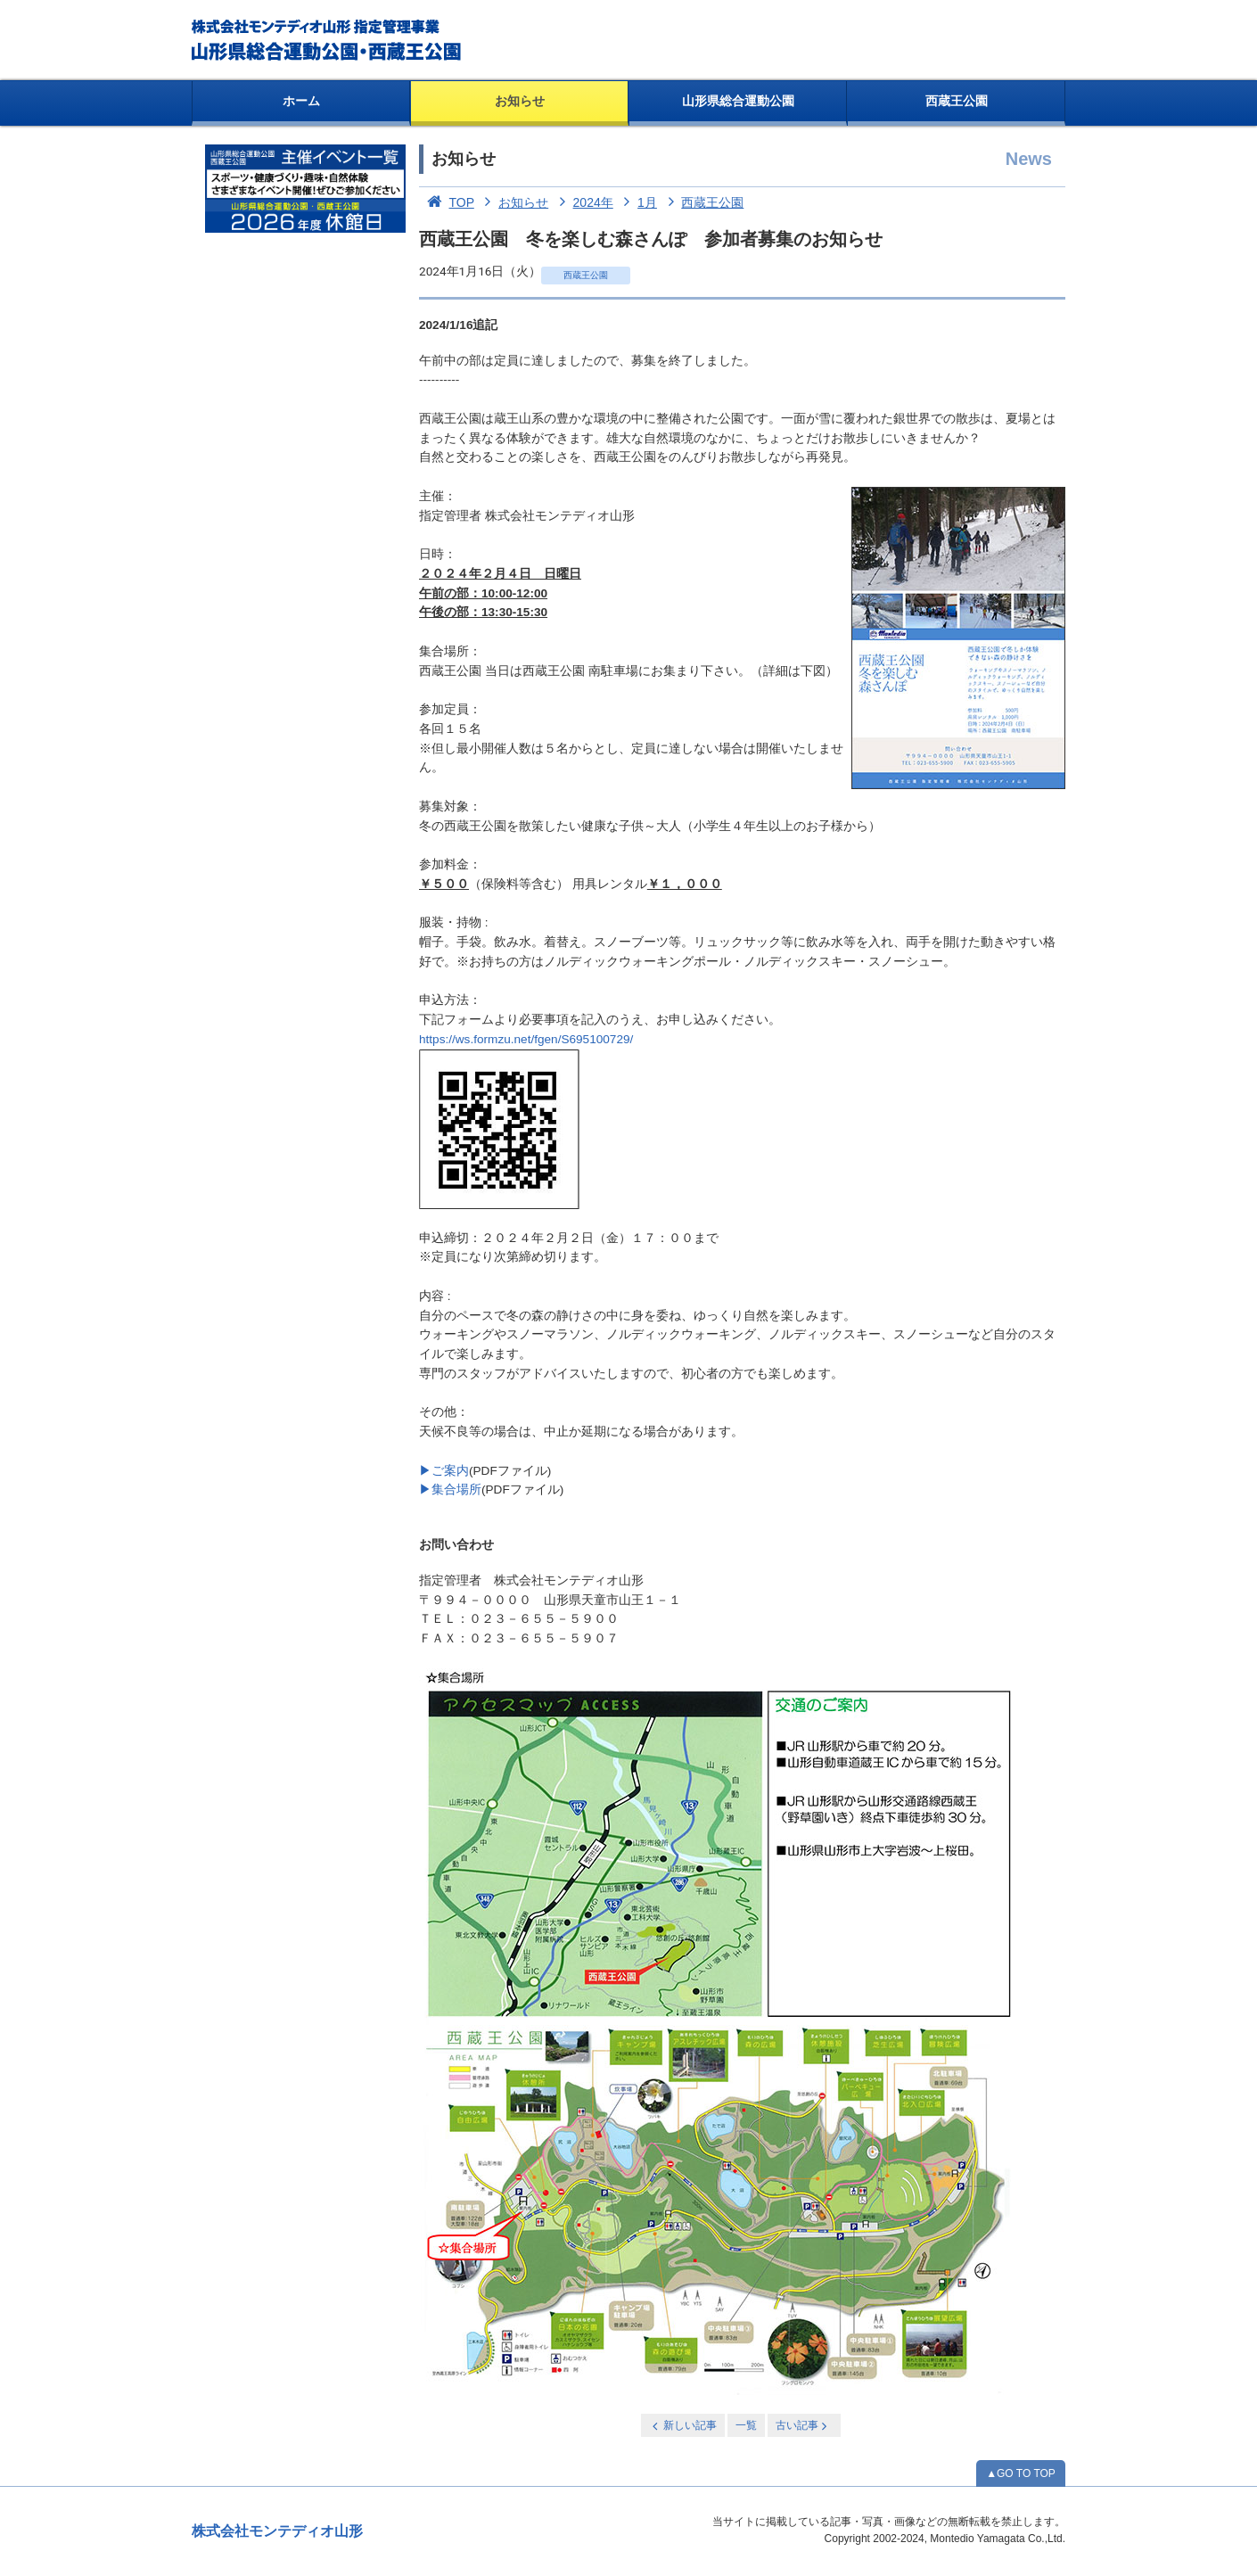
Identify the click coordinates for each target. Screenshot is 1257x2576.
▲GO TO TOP (1021, 2473)
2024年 (582, 202)
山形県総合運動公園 (738, 101)
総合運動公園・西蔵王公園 (328, 40)
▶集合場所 (450, 1489)
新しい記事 (683, 2425)
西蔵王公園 (956, 101)
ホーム (301, 101)
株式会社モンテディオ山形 (277, 2531)
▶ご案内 (444, 1470)
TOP (446, 202)
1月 (637, 202)
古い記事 (803, 2425)
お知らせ (520, 101)
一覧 (746, 2425)
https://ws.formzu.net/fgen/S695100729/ (526, 1039)
